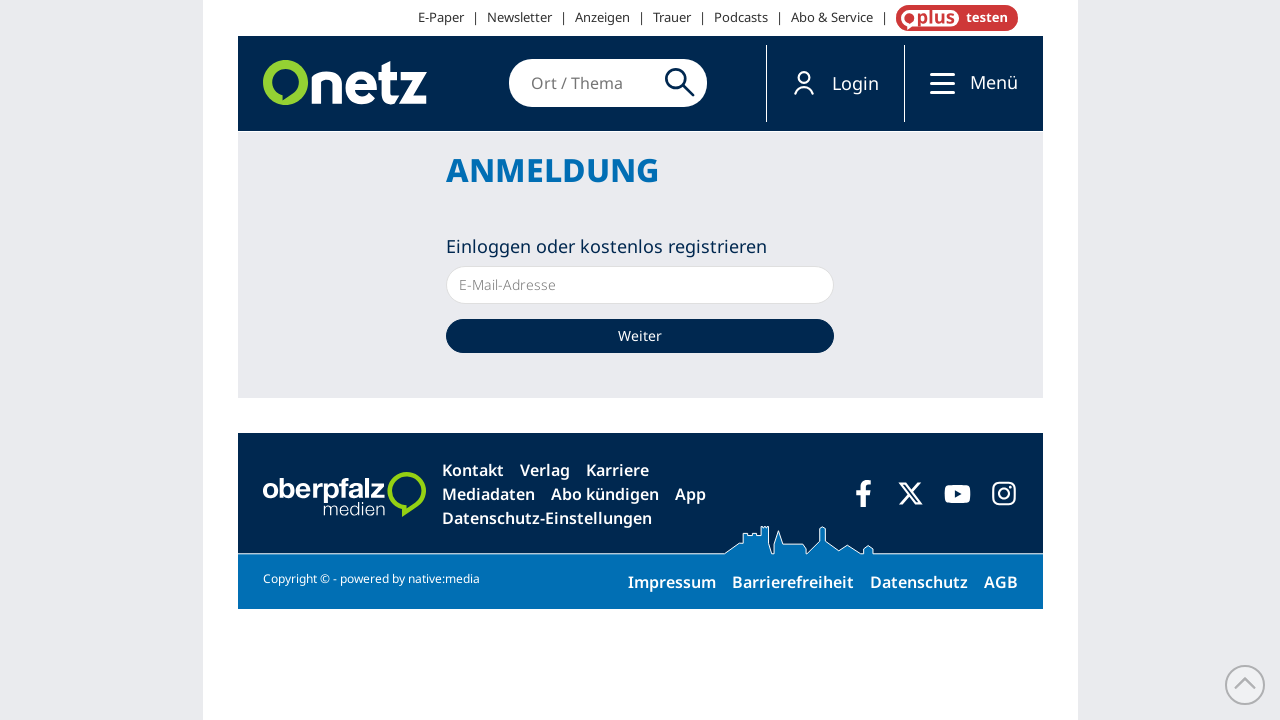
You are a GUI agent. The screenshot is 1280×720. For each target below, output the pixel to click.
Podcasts (741, 17)
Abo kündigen (605, 494)
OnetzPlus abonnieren (953, 18)
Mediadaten (488, 494)
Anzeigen (602, 17)
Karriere (617, 470)
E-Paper (441, 17)
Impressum (672, 582)
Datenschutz (919, 582)
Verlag (545, 470)
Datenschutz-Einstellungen (547, 518)
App (690, 494)
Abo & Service (832, 17)
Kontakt (473, 470)
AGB (1001, 582)
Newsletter (519, 17)
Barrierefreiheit (793, 582)
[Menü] (937, 82)
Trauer (672, 17)
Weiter (640, 335)
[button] (835, 83)
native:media (444, 578)
